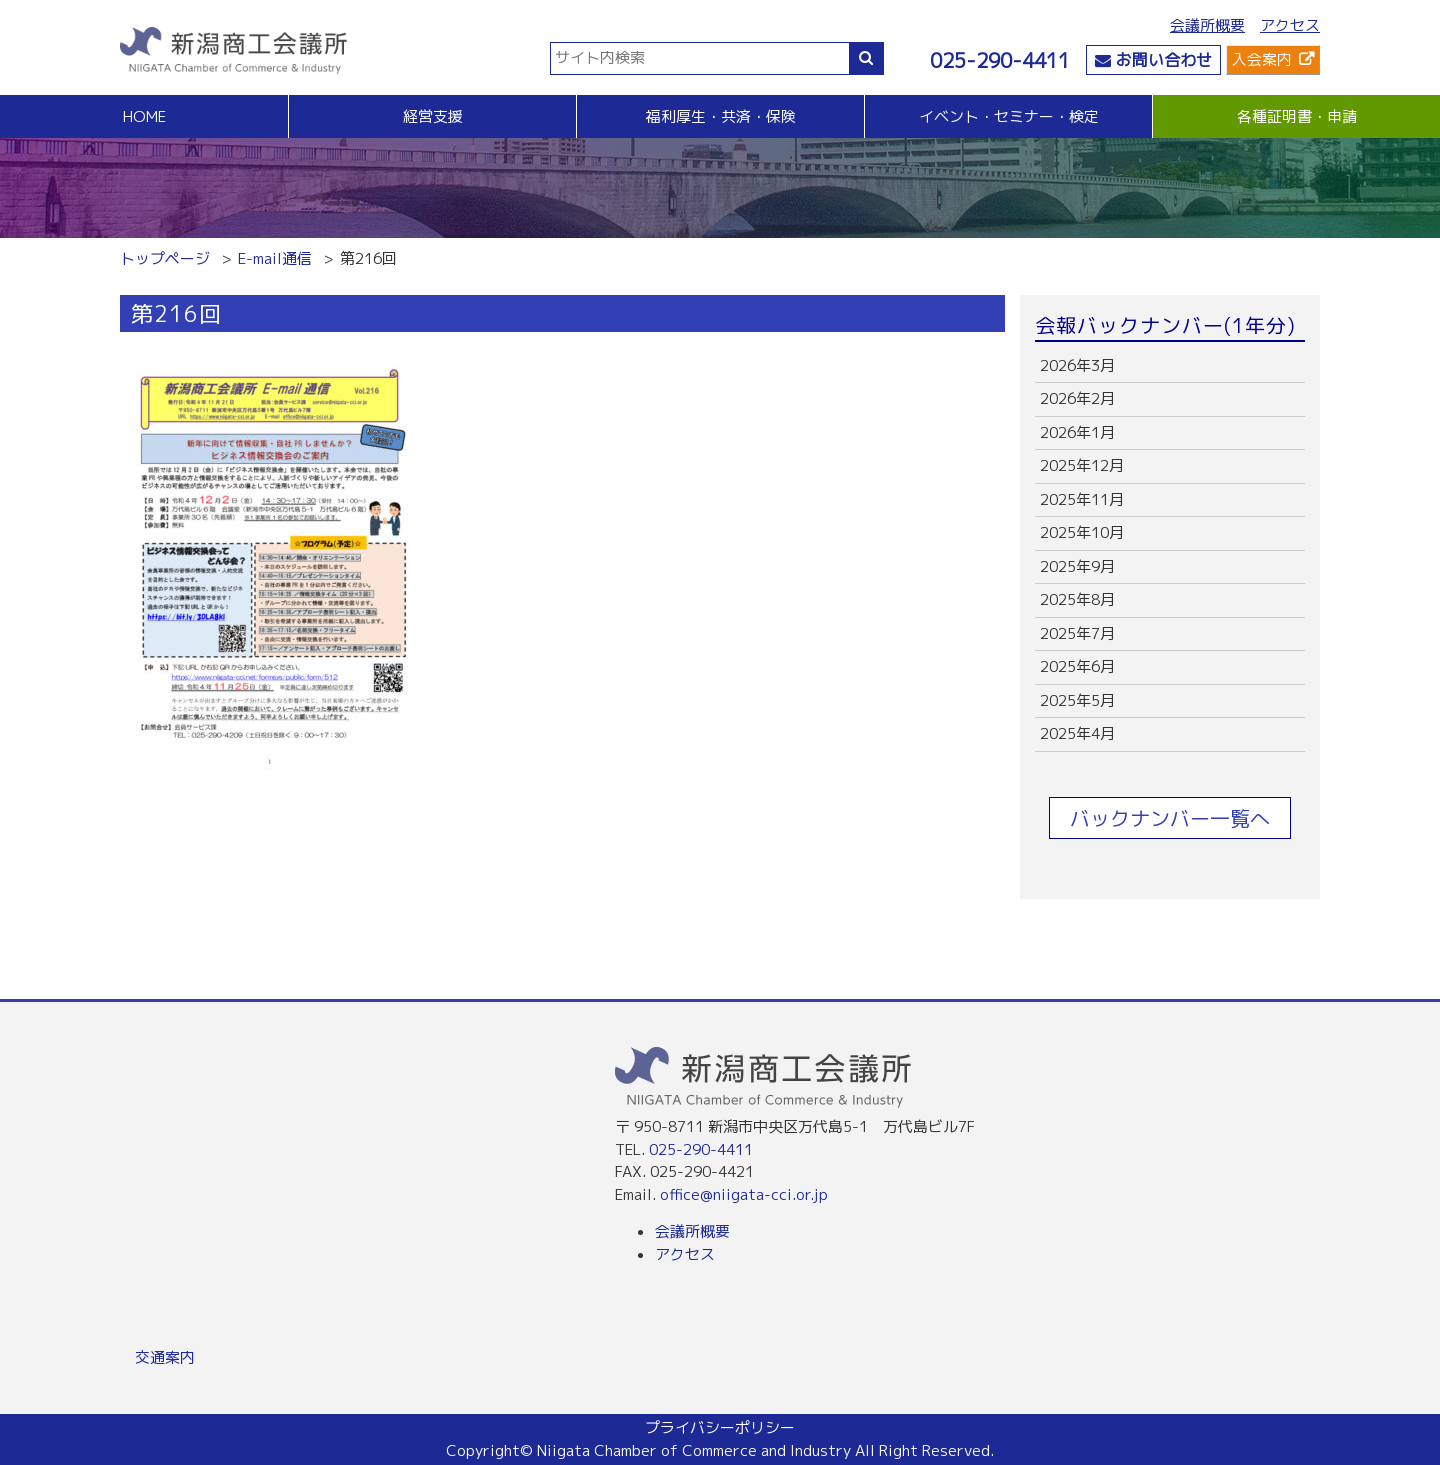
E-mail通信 (275, 258)
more (1170, 366)
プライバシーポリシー (720, 1427)
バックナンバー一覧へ (1170, 818)
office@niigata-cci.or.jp (744, 1194)
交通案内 (165, 1357)
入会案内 (1262, 59)
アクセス (1290, 25)
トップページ (165, 258)
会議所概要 (1207, 25)
